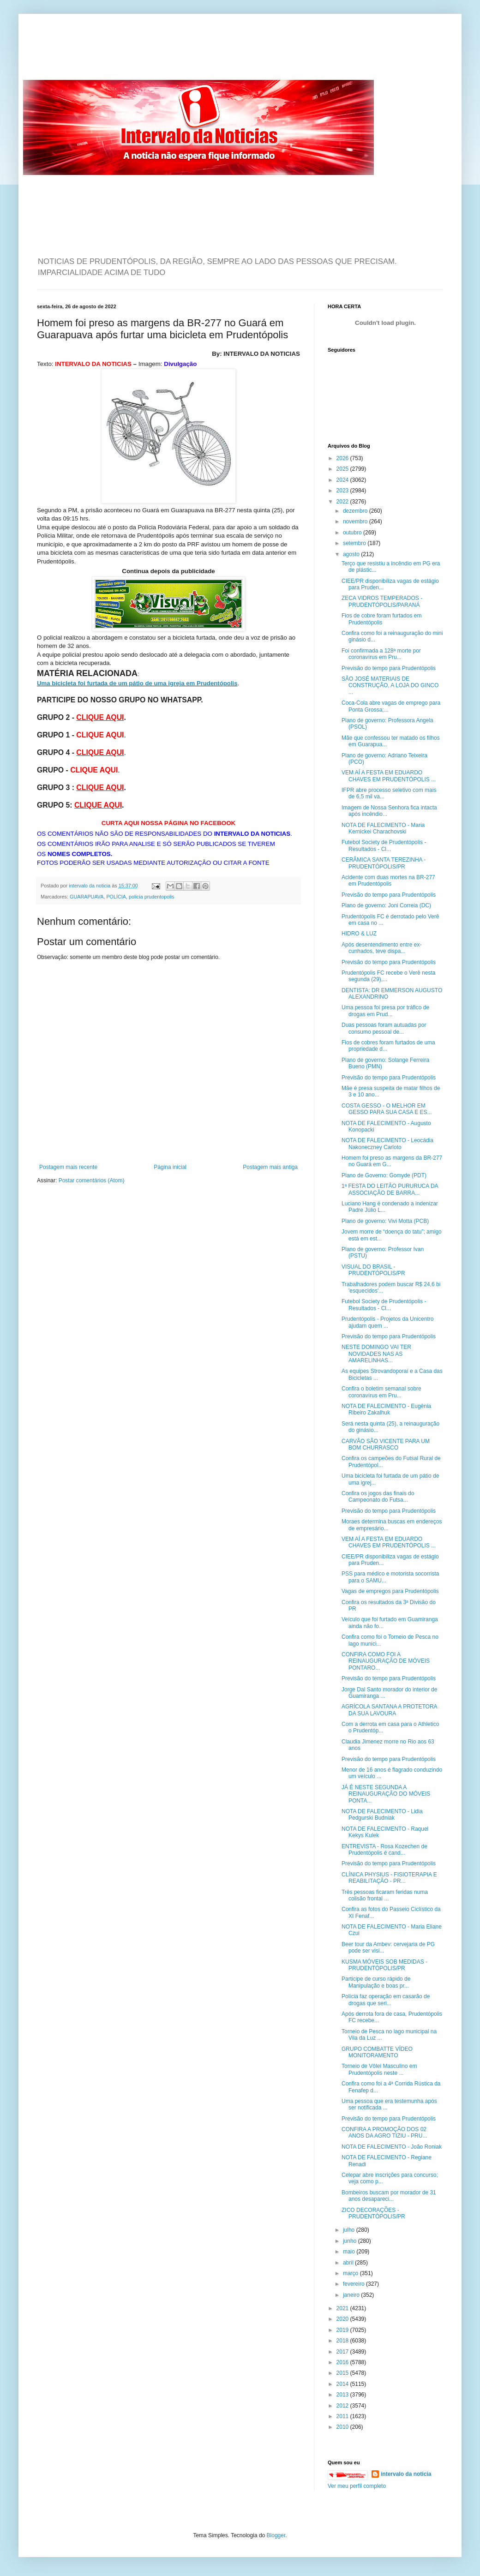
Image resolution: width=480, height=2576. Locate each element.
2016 (343, 2362)
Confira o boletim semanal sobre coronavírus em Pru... (381, 1391)
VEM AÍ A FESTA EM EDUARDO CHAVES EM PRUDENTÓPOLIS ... (389, 775)
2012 (343, 2405)
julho (349, 2230)
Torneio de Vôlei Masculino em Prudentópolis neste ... (379, 2069)
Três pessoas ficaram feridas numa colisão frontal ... (385, 1895)
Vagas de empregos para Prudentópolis (390, 1591)
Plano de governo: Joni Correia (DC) (386, 905)
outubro (353, 532)
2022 (343, 501)
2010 (343, 2427)
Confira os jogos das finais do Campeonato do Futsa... (378, 1496)
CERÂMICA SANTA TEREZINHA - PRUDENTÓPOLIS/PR (384, 863)
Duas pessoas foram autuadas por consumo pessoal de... (384, 1028)
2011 (343, 2416)
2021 (343, 2308)
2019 (343, 2330)
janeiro (352, 2295)
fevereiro (354, 2284)
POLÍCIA (116, 896)
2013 (343, 2394)
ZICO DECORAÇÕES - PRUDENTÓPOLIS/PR (373, 2213)
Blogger (276, 2535)
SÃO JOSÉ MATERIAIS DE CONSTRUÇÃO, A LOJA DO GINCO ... (390, 685)
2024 (343, 480)
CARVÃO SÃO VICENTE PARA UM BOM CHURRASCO (386, 1444)
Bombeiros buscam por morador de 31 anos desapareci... (389, 2195)
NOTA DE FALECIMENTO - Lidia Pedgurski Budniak (382, 1814)
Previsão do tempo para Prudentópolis (389, 668)
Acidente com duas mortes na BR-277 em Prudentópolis (388, 880)
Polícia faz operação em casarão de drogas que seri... (386, 1999)
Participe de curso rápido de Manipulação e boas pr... (376, 1982)
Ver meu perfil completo (357, 2486)
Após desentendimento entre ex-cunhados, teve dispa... (381, 947)
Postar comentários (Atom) (92, 1180)
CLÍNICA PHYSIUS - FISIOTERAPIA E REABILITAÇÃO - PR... (389, 1877)
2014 (343, 2384)
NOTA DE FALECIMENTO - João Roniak (392, 2147)
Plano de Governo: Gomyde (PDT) (384, 1175)
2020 (343, 2319)
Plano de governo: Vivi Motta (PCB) (385, 1221)
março (351, 2273)
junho (350, 2241)
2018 (343, 2340)
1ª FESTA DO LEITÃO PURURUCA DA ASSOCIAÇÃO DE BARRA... (390, 1189)
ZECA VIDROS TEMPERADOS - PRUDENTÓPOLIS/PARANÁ (382, 601)
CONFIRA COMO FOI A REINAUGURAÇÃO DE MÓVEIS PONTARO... (386, 1661)
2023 (343, 490)
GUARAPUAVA (86, 896)
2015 (343, 2373)
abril (349, 2262)
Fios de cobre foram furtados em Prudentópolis (381, 618)
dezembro (356, 511)
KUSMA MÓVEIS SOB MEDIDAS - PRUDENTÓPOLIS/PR (384, 1965)
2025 (343, 469)
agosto (352, 554)
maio (349, 2251)
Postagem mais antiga (270, 1167)
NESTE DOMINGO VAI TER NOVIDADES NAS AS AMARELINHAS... (376, 1354)
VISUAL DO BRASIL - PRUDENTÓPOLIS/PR (373, 1270)
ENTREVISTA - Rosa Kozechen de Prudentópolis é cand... (384, 1849)
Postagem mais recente (68, 1167)
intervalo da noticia (90, 885)
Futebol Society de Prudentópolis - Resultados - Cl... (384, 845)
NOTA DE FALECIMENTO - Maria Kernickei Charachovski (383, 828)
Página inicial (170, 1167)
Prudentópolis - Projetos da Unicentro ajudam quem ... (387, 1322)
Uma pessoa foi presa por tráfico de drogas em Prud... (385, 1010)
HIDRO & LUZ (359, 933)
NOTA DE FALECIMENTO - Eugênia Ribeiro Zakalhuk (386, 1409)
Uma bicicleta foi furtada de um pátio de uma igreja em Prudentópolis (137, 683)
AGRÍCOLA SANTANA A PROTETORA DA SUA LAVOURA (389, 1709)
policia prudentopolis (151, 896)
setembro (355, 543)
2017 (343, 2351)
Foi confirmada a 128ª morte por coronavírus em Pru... (381, 653)
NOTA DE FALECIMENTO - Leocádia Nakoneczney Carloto (387, 1143)
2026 (343, 458)
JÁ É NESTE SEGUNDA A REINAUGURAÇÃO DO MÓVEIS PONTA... (386, 1794)
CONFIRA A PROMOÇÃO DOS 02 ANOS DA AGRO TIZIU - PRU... (384, 2132)
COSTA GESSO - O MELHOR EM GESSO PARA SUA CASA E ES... (387, 1108)
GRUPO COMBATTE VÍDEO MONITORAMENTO (377, 2052)
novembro (356, 521)
